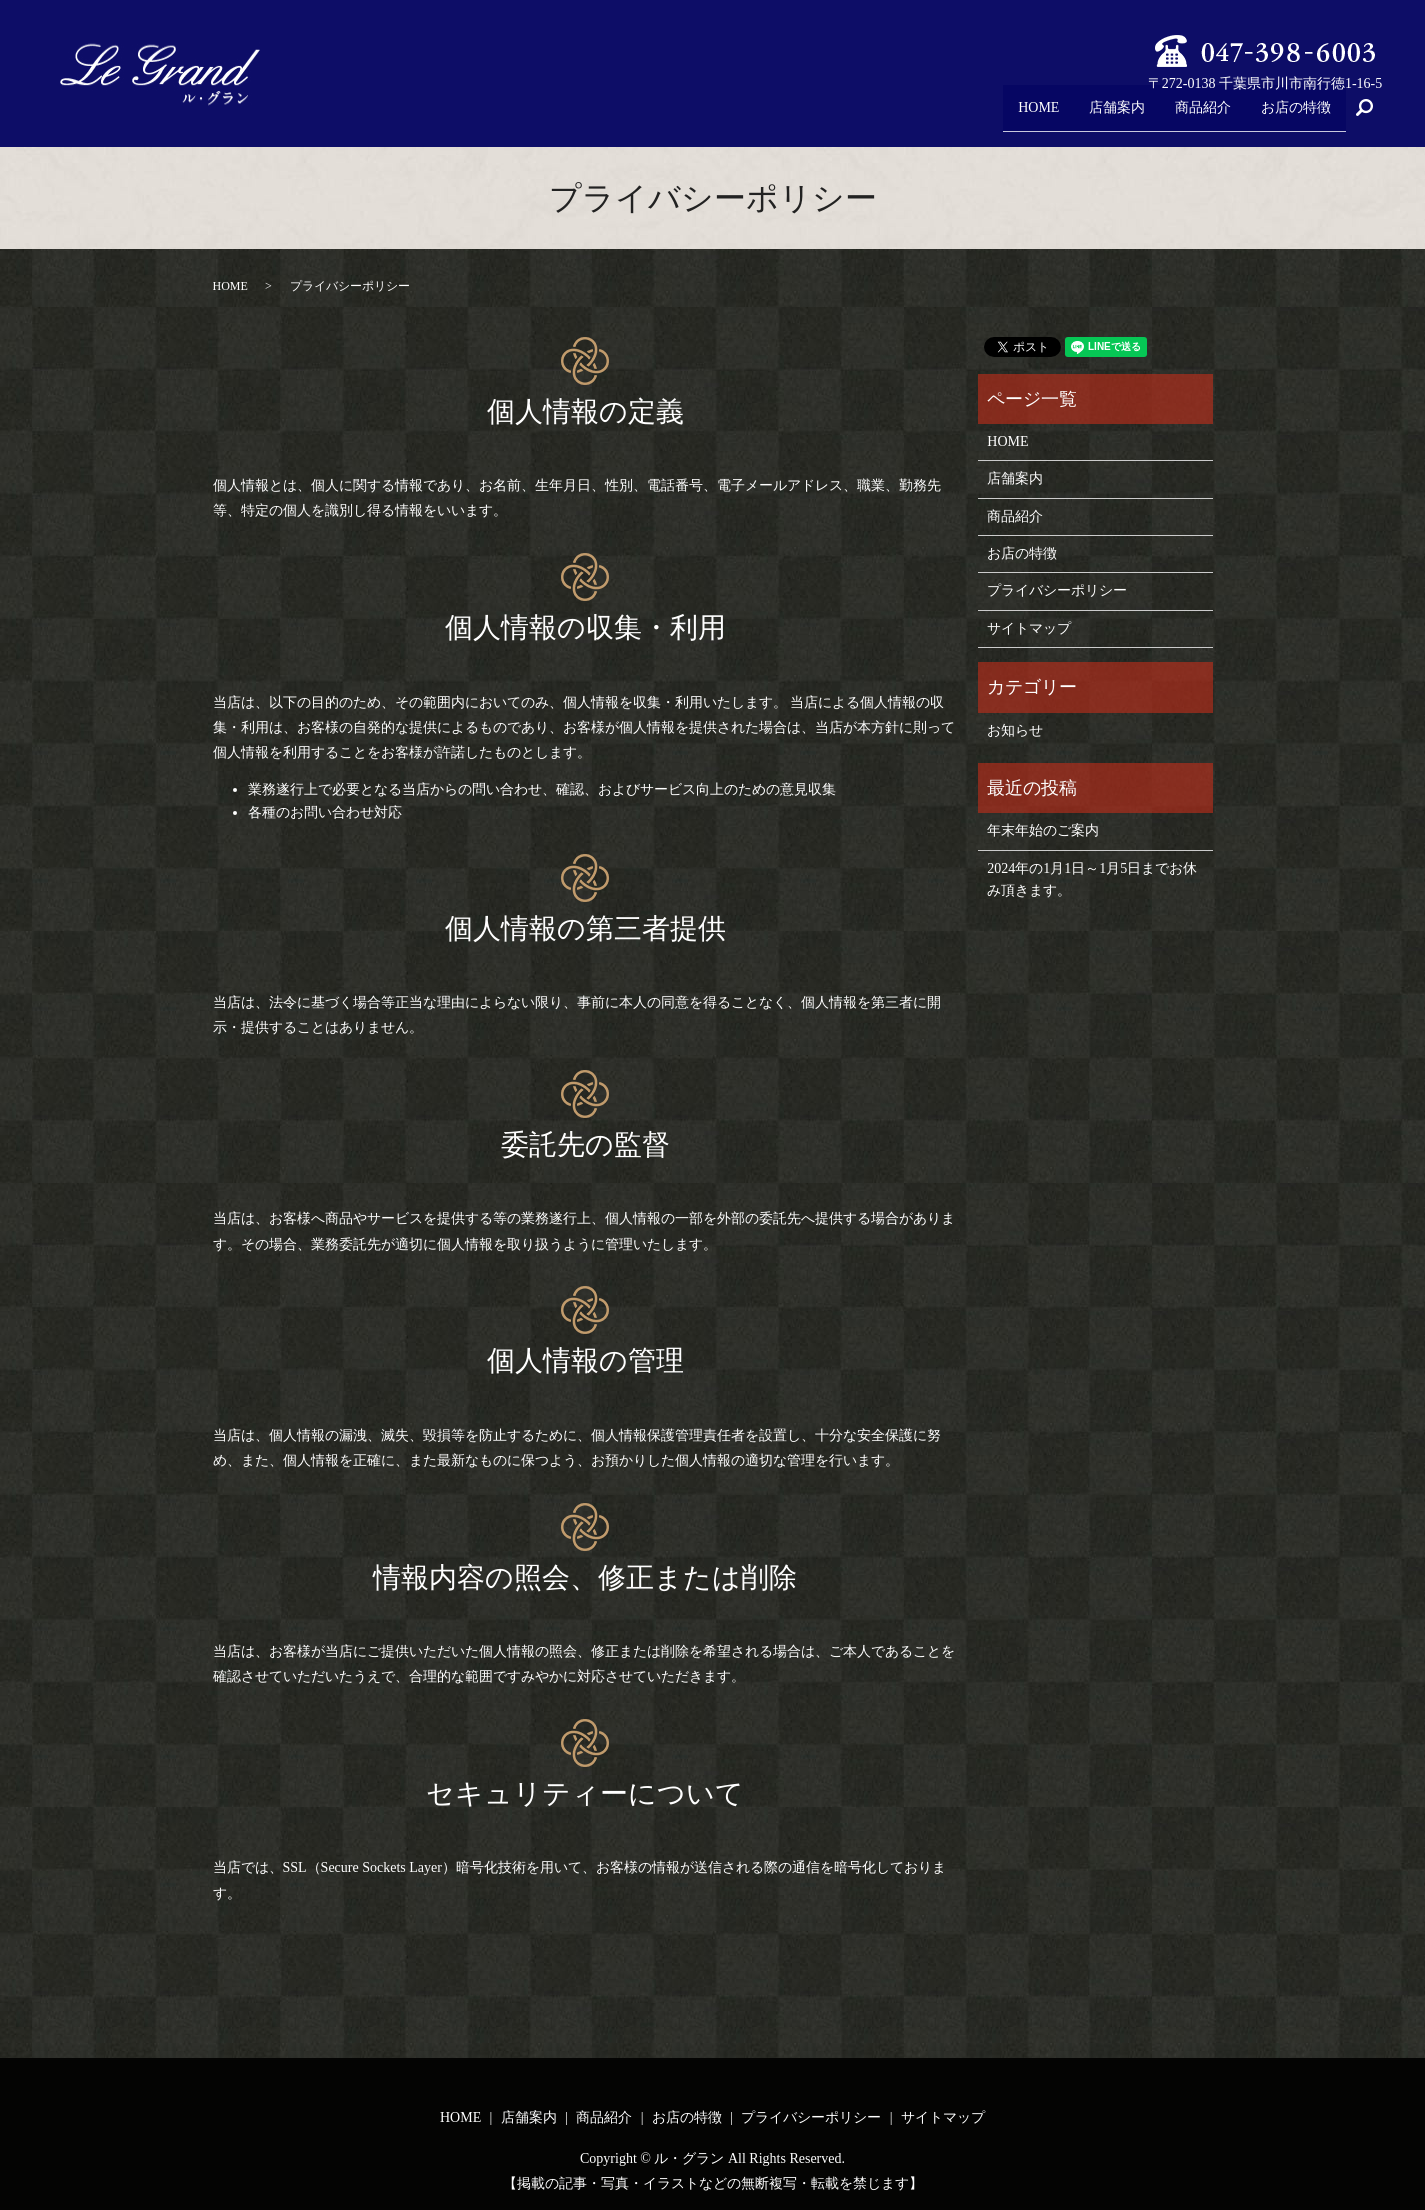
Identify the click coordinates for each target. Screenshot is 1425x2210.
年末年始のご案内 (1043, 830)
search (1373, 116)
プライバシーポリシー (1057, 590)
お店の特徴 (1293, 115)
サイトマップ (1029, 628)
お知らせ (1015, 730)
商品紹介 (1193, 115)
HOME (1015, 115)
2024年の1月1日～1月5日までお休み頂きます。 (1092, 879)
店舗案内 (1101, 115)
